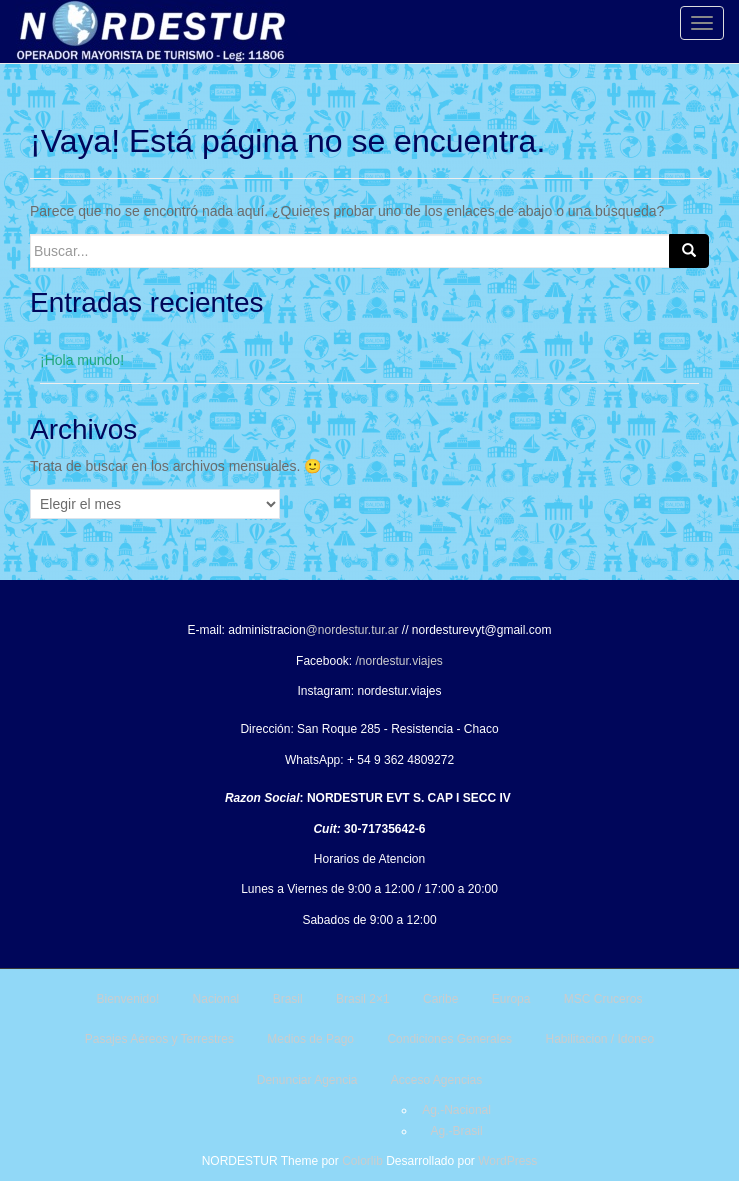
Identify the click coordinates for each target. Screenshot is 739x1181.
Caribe (440, 999)
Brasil (288, 999)
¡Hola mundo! (82, 360)
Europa (511, 999)
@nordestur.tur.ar (352, 630)
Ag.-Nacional (456, 1110)
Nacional (216, 999)
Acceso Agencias (436, 1080)
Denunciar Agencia (307, 1080)
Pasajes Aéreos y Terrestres (159, 1039)
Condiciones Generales (449, 1039)
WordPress (507, 1161)
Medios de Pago (310, 1039)
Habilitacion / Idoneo (599, 1039)
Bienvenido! (128, 999)
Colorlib (362, 1161)
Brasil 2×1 (363, 999)
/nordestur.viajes (398, 661)
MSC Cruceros (603, 999)
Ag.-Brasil (457, 1131)
